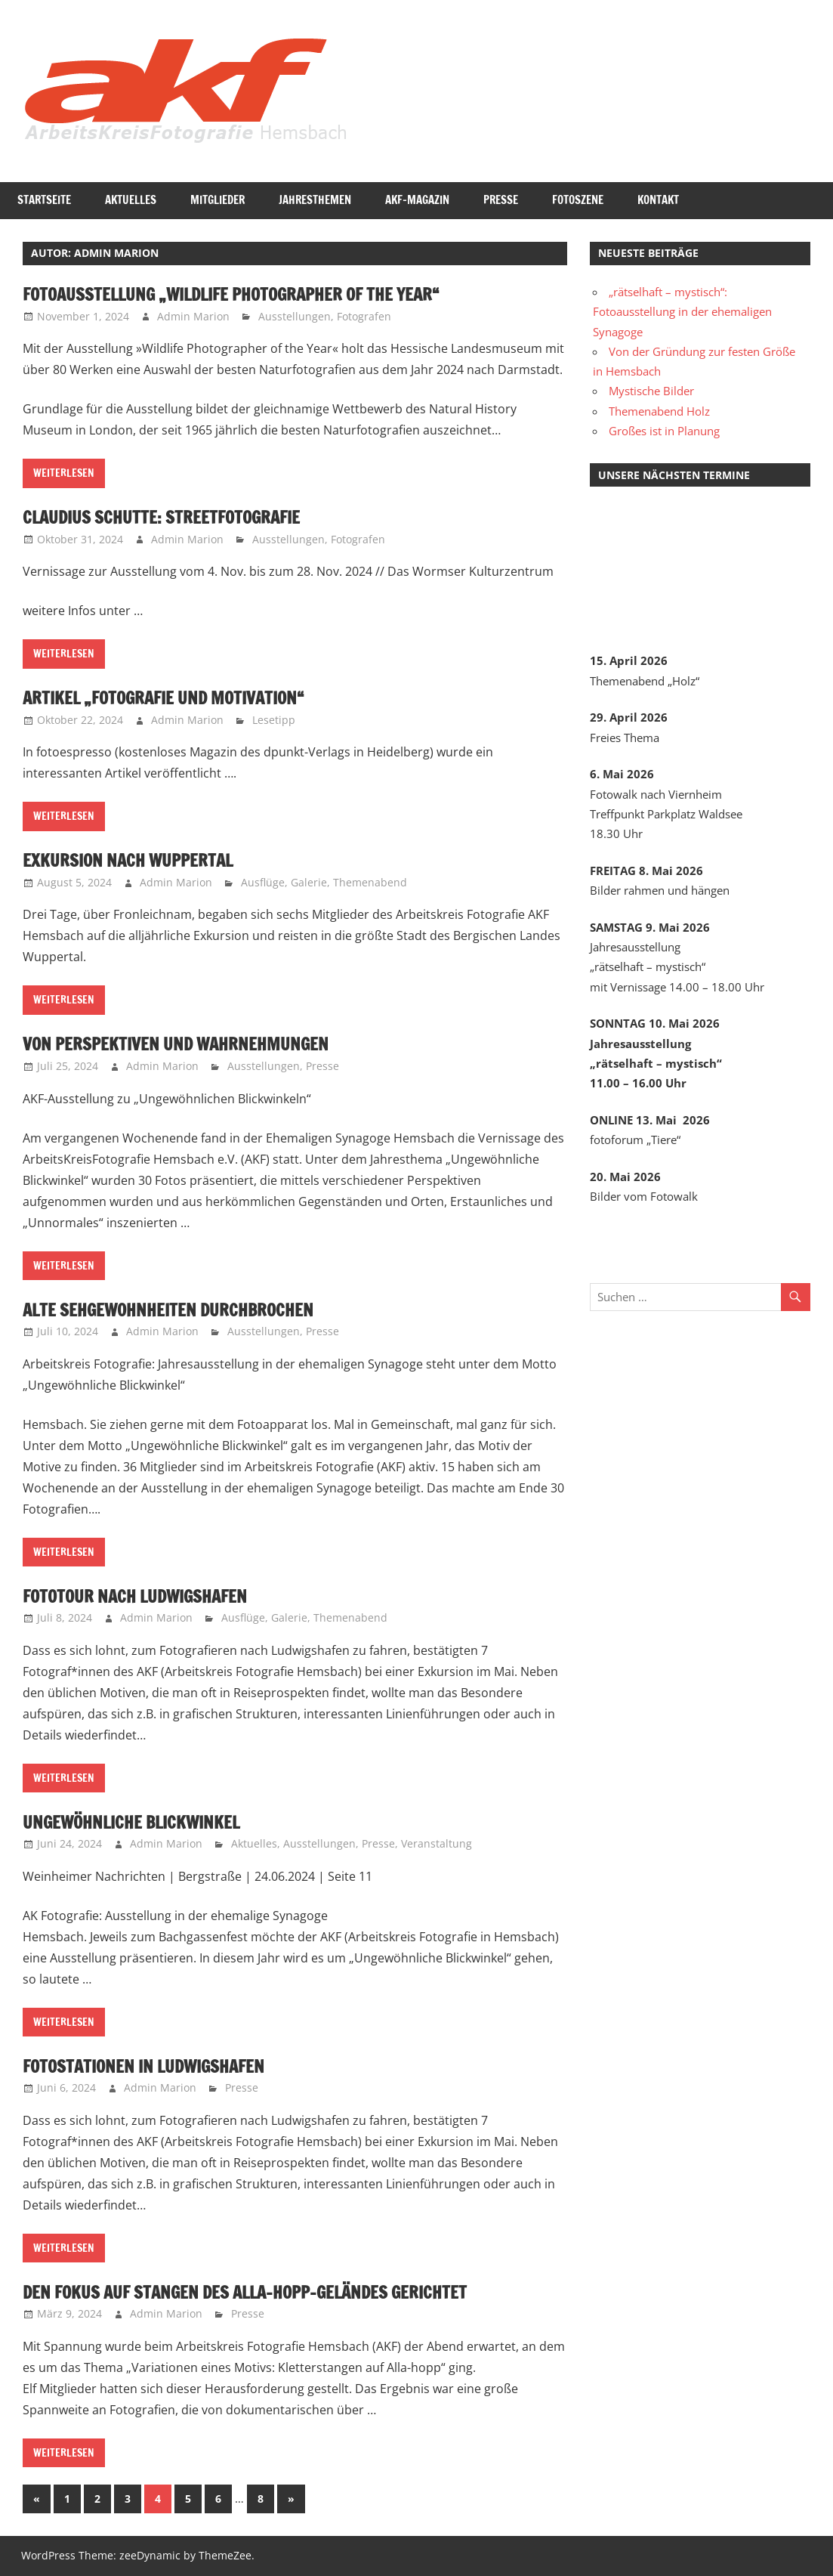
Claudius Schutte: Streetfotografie (172, 517)
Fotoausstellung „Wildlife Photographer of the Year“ (248, 294)
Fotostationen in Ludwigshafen (154, 2066)
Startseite (44, 200)
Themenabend (370, 882)
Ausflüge (263, 882)
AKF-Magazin (417, 200)
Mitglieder (217, 200)
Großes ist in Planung (664, 430)
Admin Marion (193, 316)
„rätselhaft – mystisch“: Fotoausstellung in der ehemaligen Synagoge (682, 311)
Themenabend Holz (659, 411)
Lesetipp (273, 720)
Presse (500, 200)
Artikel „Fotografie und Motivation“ (174, 697)
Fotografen (364, 316)
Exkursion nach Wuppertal (136, 860)
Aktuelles (130, 200)
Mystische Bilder (651, 390)
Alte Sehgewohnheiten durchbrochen (180, 1309)
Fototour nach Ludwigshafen (144, 1596)
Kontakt (658, 200)
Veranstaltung (436, 1843)
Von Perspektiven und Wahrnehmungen (188, 1043)
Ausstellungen (294, 316)
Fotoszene (577, 200)
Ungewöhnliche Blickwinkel (141, 1822)
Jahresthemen (315, 200)
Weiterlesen (63, 473)
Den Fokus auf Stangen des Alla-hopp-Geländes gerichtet (263, 2292)
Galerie (309, 882)
